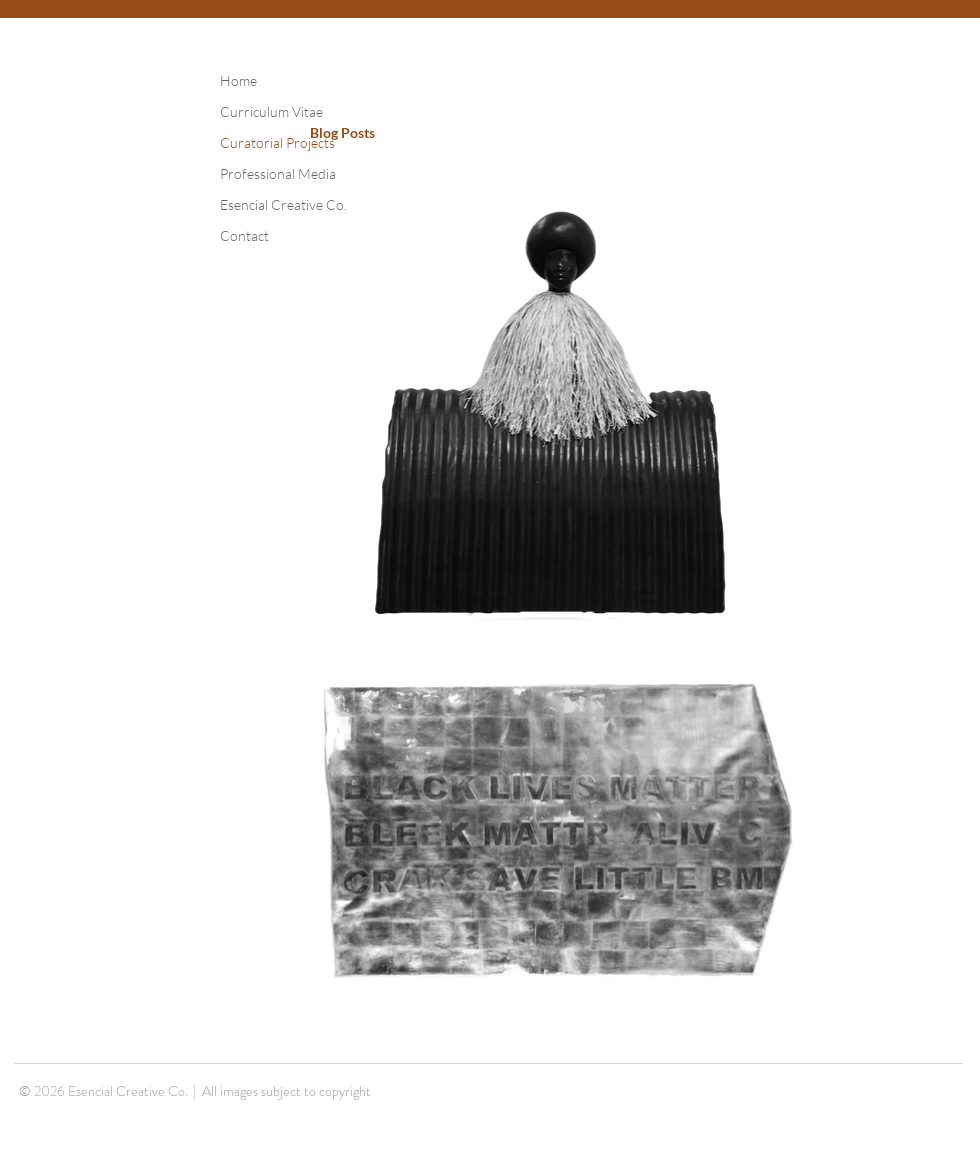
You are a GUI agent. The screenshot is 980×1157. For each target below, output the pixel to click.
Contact (244, 235)
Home (238, 80)
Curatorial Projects (277, 142)
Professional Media (278, 173)
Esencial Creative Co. (283, 204)
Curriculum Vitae (271, 111)
